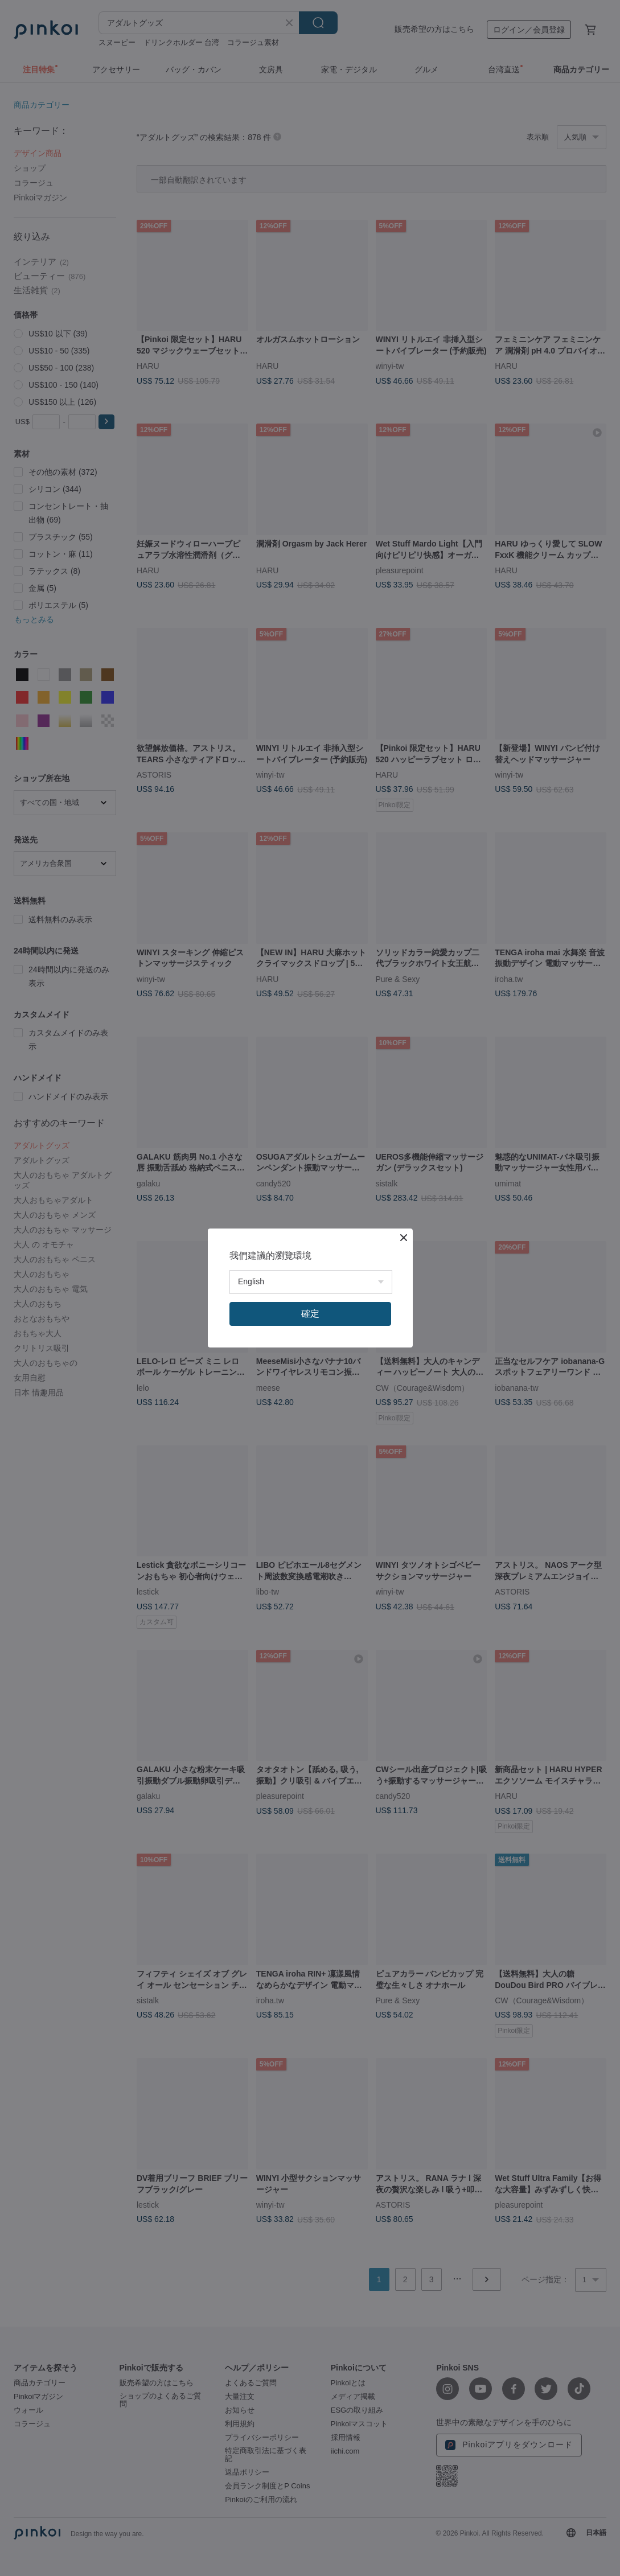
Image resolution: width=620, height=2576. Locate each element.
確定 (310, 1313)
